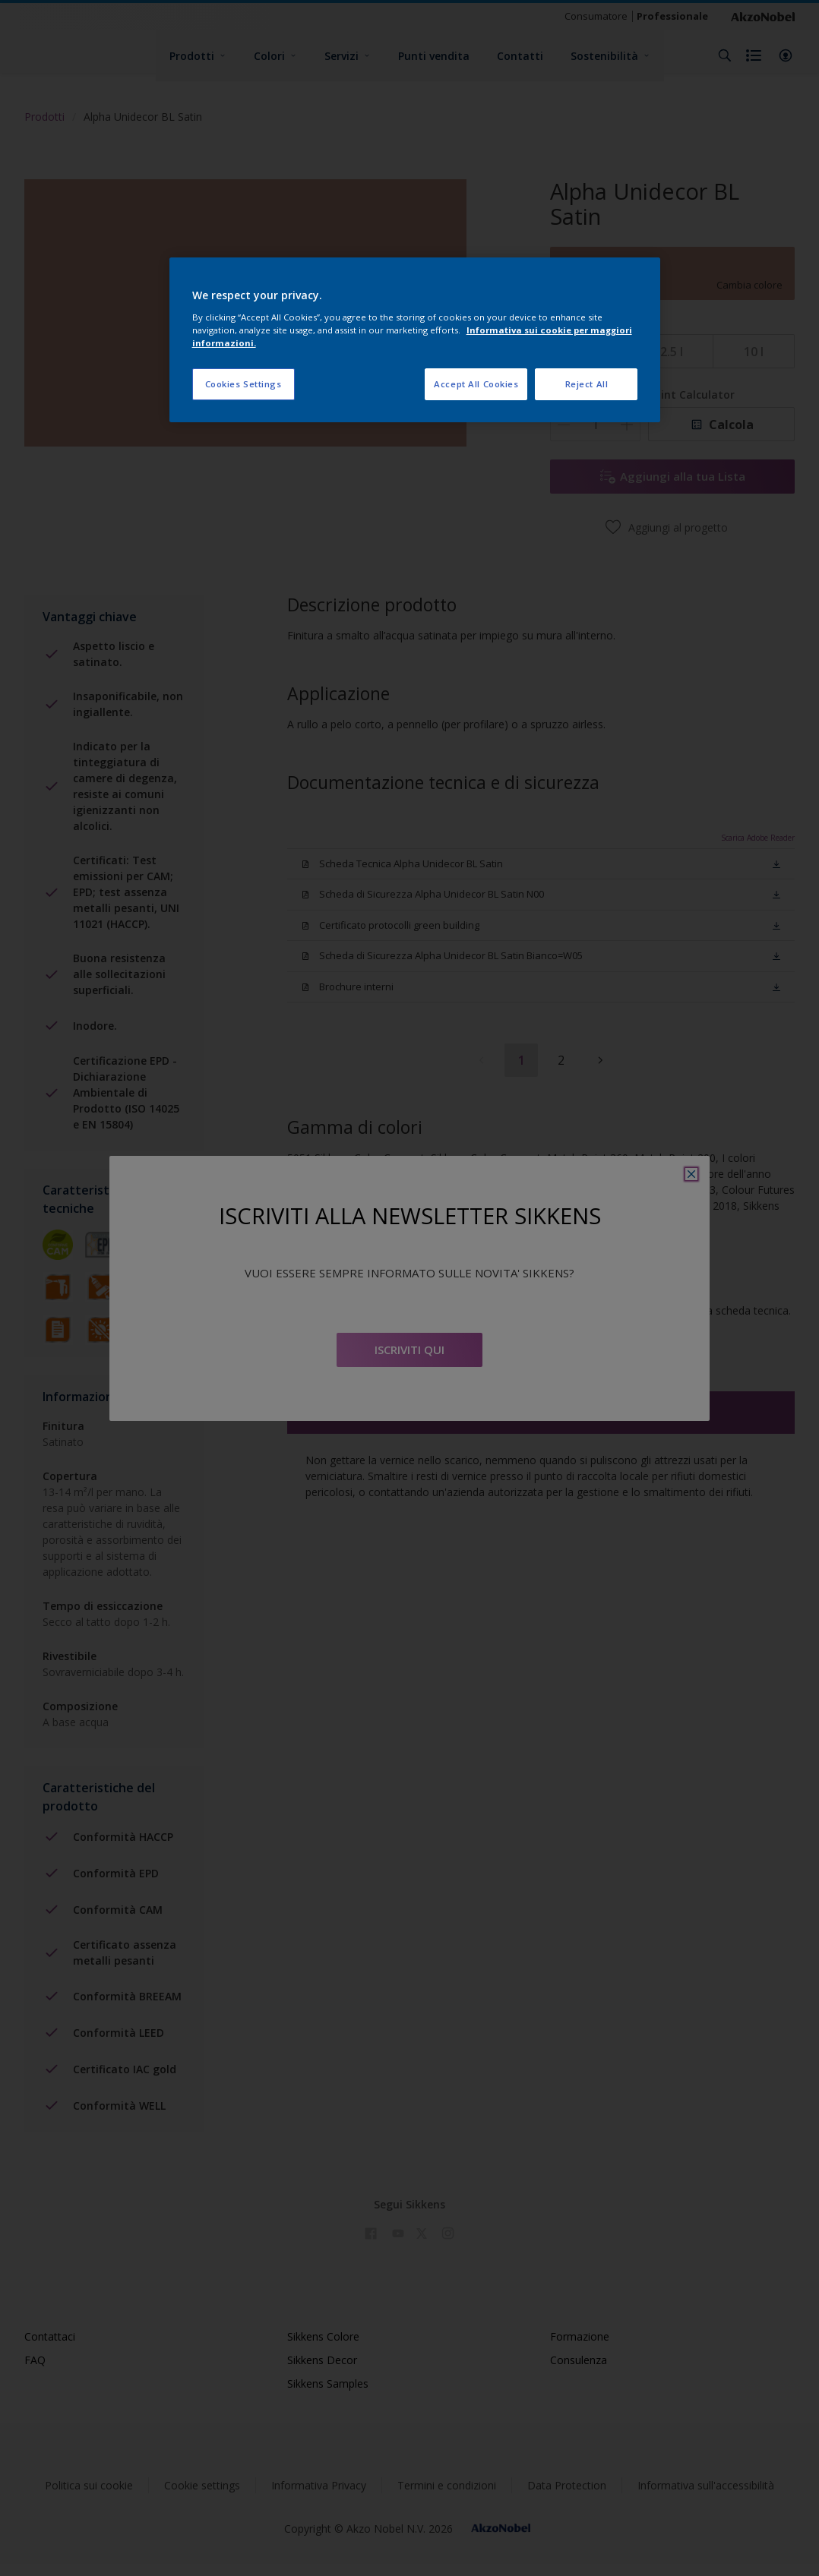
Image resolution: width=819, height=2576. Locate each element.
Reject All (587, 384)
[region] (415, 339)
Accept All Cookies (476, 384)
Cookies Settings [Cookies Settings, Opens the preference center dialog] (243, 384)
